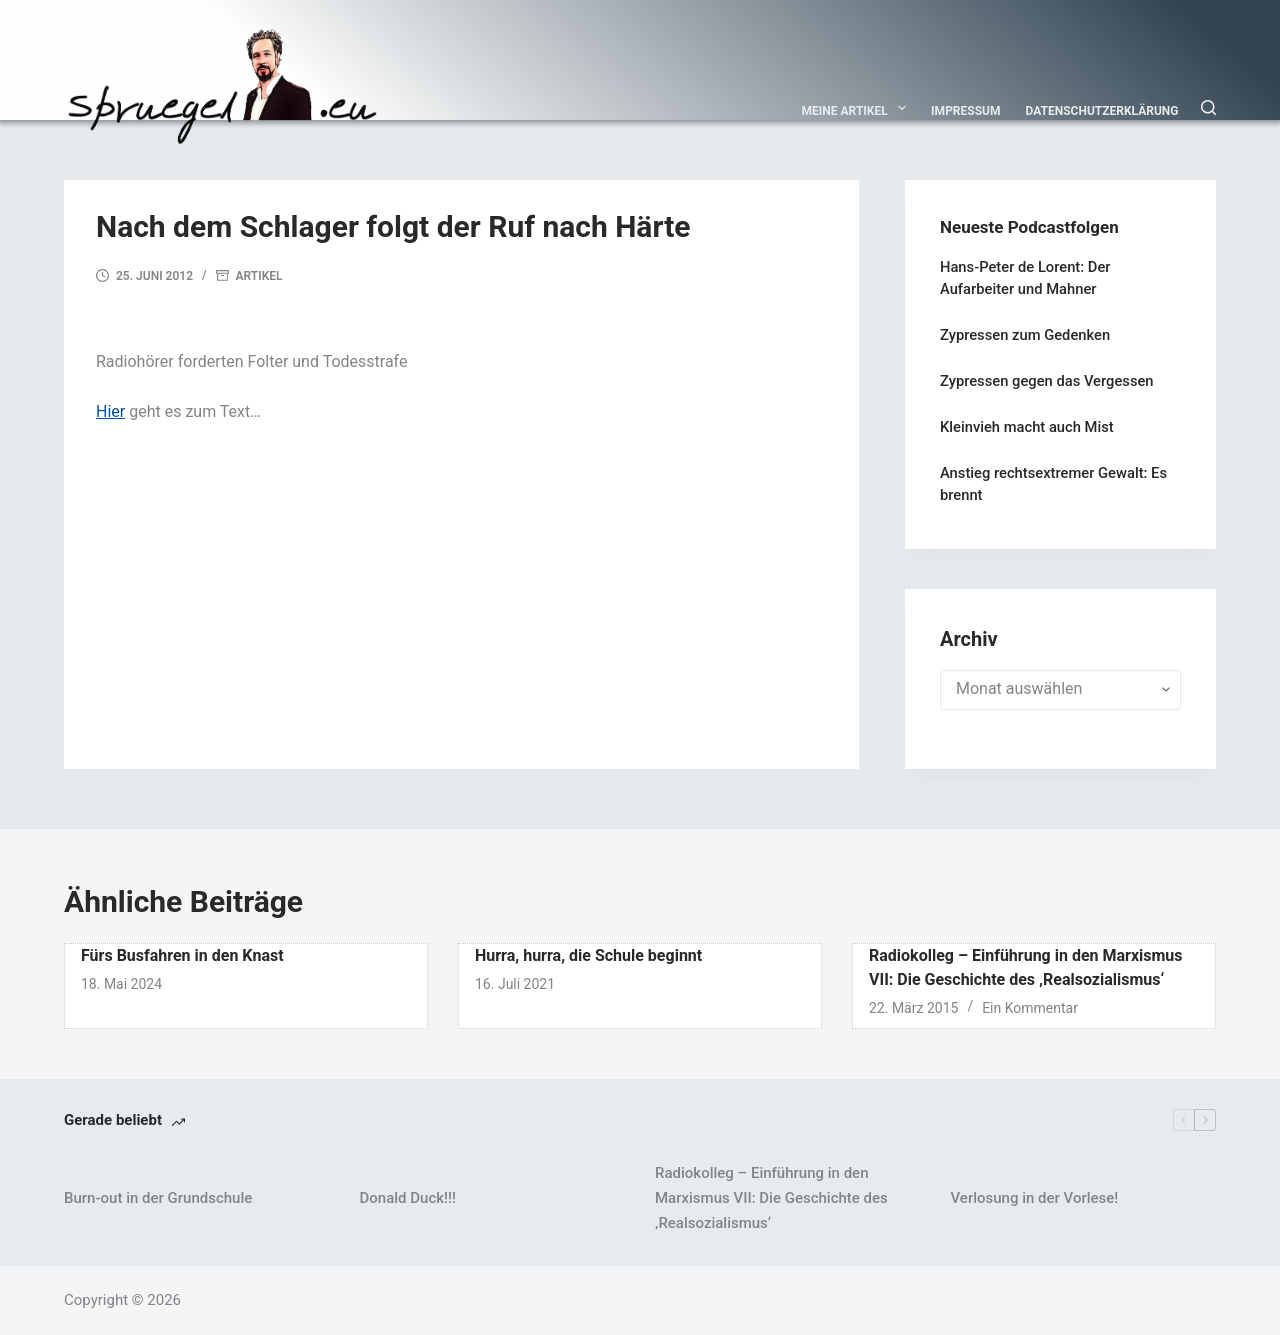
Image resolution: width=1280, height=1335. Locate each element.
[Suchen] (1208, 107)
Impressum (965, 111)
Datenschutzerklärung (1102, 111)
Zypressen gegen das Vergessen (1047, 381)
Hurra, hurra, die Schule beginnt (588, 955)
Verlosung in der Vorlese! (1035, 1198)
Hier (110, 411)
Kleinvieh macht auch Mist (1027, 427)
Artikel (259, 276)
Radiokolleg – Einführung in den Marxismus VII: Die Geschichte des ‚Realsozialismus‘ (771, 1198)
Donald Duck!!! (408, 1198)
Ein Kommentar (1030, 1008)
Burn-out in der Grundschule (158, 1198)
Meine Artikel (858, 108)
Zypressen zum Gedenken (1025, 335)
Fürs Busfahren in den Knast (182, 955)
